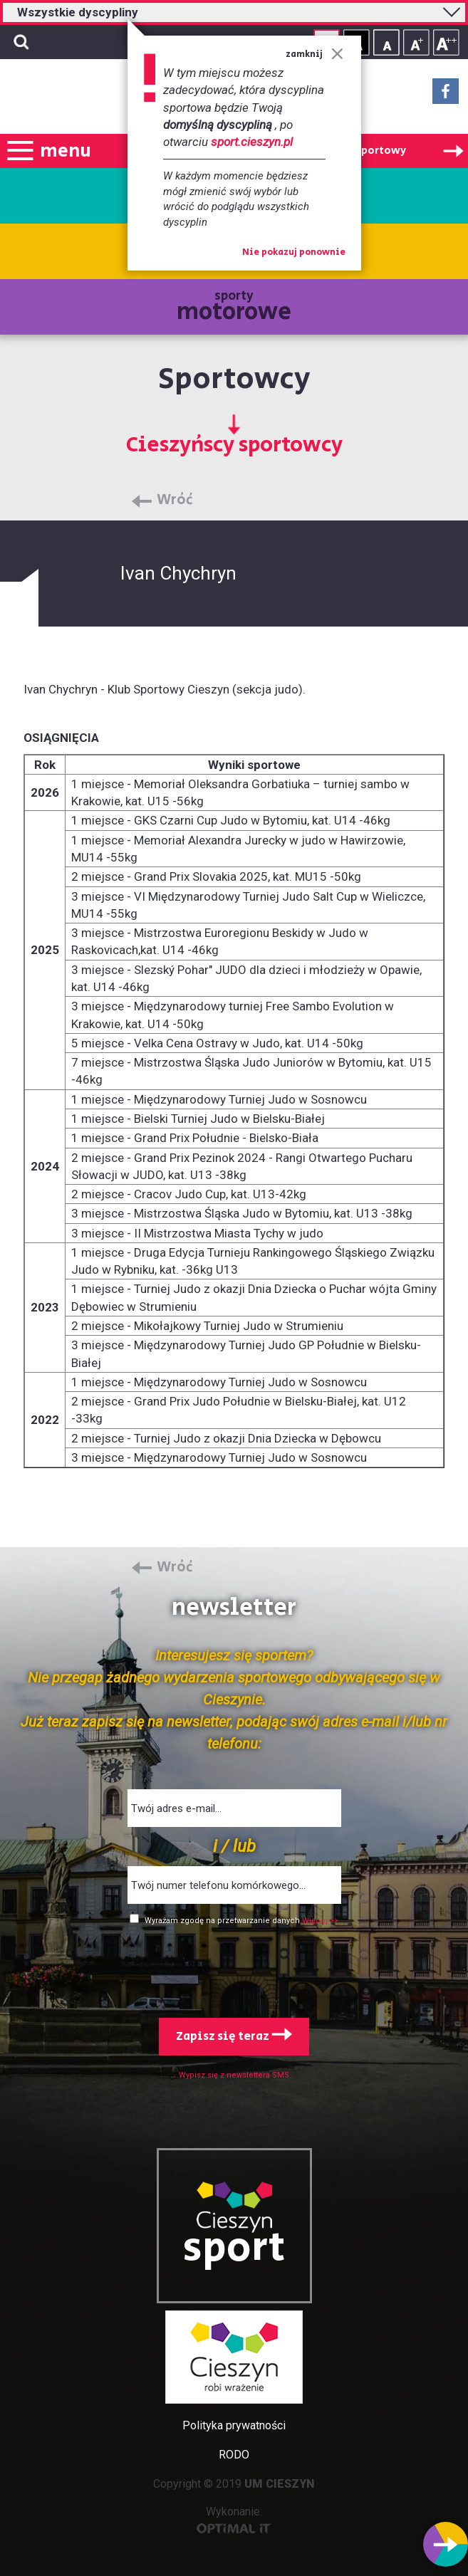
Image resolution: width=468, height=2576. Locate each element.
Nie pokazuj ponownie (293, 252)
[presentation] (234, 1968)
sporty (234, 308)
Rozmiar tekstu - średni (416, 42)
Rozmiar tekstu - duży (446, 42)
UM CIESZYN (279, 2484)
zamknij (314, 54)
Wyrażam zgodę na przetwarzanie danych (223, 1920)
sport (234, 2248)
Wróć (175, 501)
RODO (234, 2454)
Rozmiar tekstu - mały (386, 42)
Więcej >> (320, 1920)
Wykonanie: (234, 2519)
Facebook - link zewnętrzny (445, 95)
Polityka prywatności (234, 2425)
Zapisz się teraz (234, 2036)
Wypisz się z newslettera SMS (234, 2075)
